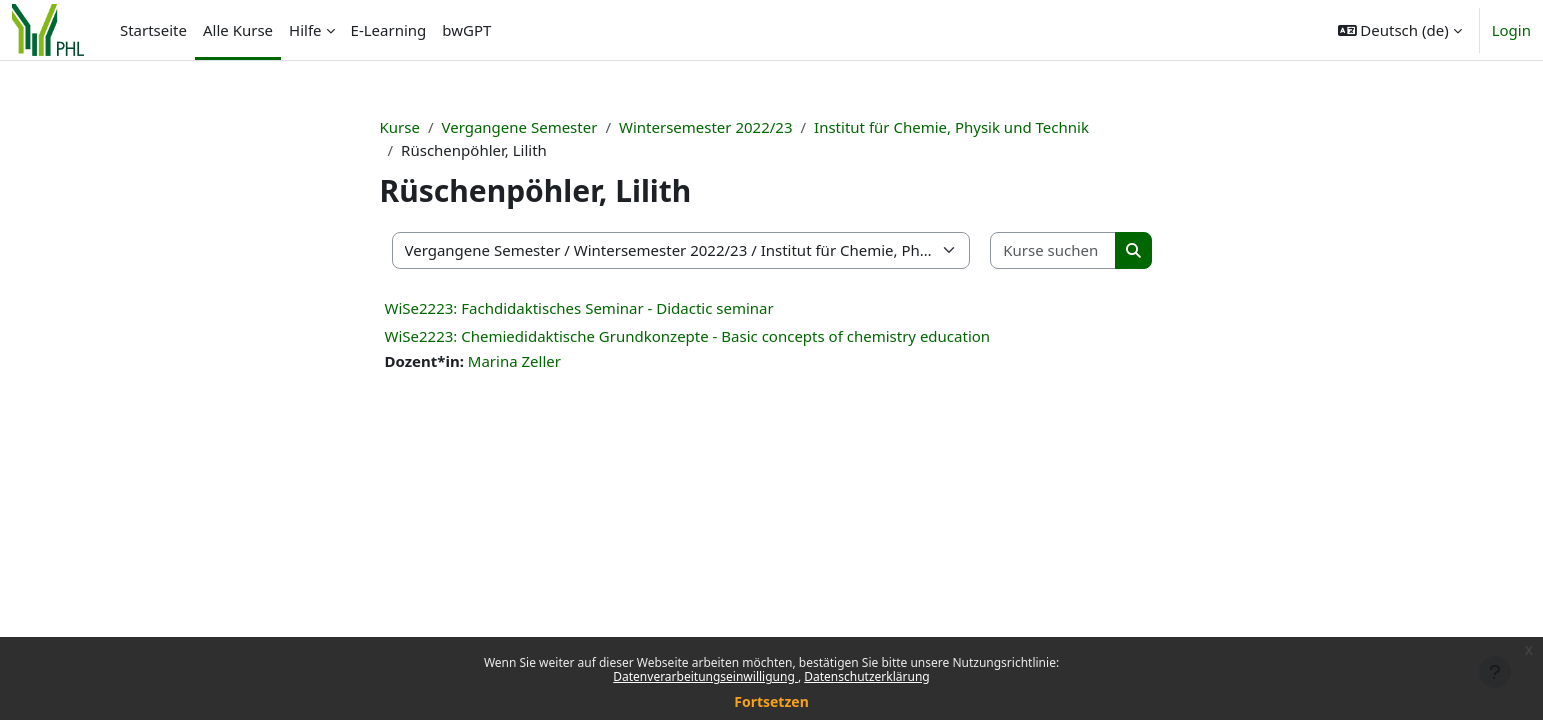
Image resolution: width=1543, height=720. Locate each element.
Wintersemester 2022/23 (706, 127)
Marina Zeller (514, 361)
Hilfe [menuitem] (305, 30)
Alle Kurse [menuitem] (238, 30)
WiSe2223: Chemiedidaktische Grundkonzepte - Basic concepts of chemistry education (688, 336)
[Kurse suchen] (1053, 250)
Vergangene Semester (520, 127)
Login (1511, 30)
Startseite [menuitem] (153, 30)
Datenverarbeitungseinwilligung (705, 676)
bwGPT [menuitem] (466, 30)
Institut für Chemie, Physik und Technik (951, 127)
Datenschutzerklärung (866, 676)
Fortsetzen (771, 701)
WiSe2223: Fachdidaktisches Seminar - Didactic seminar (579, 308)
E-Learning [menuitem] (389, 30)
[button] (1400, 30)
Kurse (400, 127)
